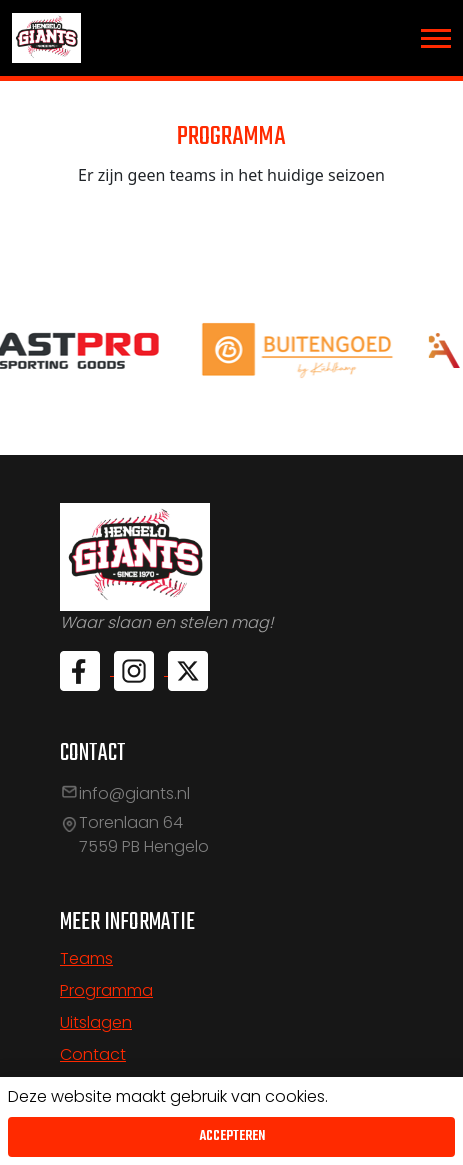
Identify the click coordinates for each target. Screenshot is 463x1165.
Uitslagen (96, 1022)
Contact (93, 1054)
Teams (86, 958)
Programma (106, 990)
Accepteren (232, 1136)
